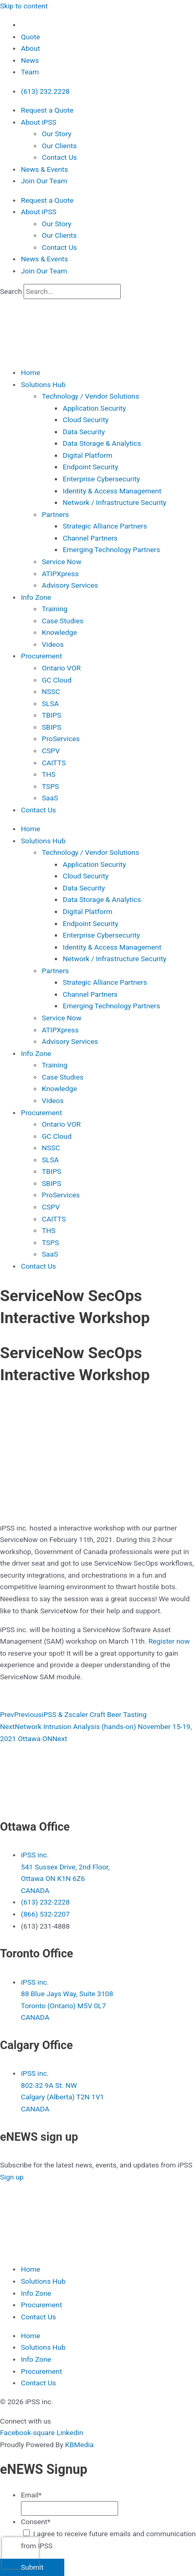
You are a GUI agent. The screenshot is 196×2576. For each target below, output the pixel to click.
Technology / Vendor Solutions (90, 396)
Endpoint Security (90, 467)
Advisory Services (70, 585)
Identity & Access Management (112, 491)
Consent (35, 2521)
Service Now (62, 561)
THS (48, 774)
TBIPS (51, 715)
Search (11, 291)
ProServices (60, 738)
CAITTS (54, 762)
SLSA (50, 703)
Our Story (56, 133)
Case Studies (63, 621)
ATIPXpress (60, 573)
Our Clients (59, 145)
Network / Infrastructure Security (114, 502)
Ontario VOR (61, 668)
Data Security (84, 431)
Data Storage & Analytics (102, 443)
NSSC (51, 691)
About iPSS (38, 122)
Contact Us (59, 157)
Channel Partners (90, 538)
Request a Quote (47, 110)
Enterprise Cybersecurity (101, 479)
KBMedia (79, 2444)
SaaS (50, 798)
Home (30, 372)
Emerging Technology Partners (111, 549)
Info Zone (36, 597)
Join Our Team (44, 181)
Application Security (94, 408)
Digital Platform (87, 455)
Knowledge (59, 632)
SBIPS (51, 727)
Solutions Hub (43, 384)
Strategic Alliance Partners (105, 526)
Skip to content (24, 6)
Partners (55, 514)
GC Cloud (57, 680)
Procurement (41, 656)
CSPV (51, 750)
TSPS (50, 786)
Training (54, 608)
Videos (53, 644)
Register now (169, 1641)
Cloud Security (86, 419)
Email (31, 2495)
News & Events (44, 169)
